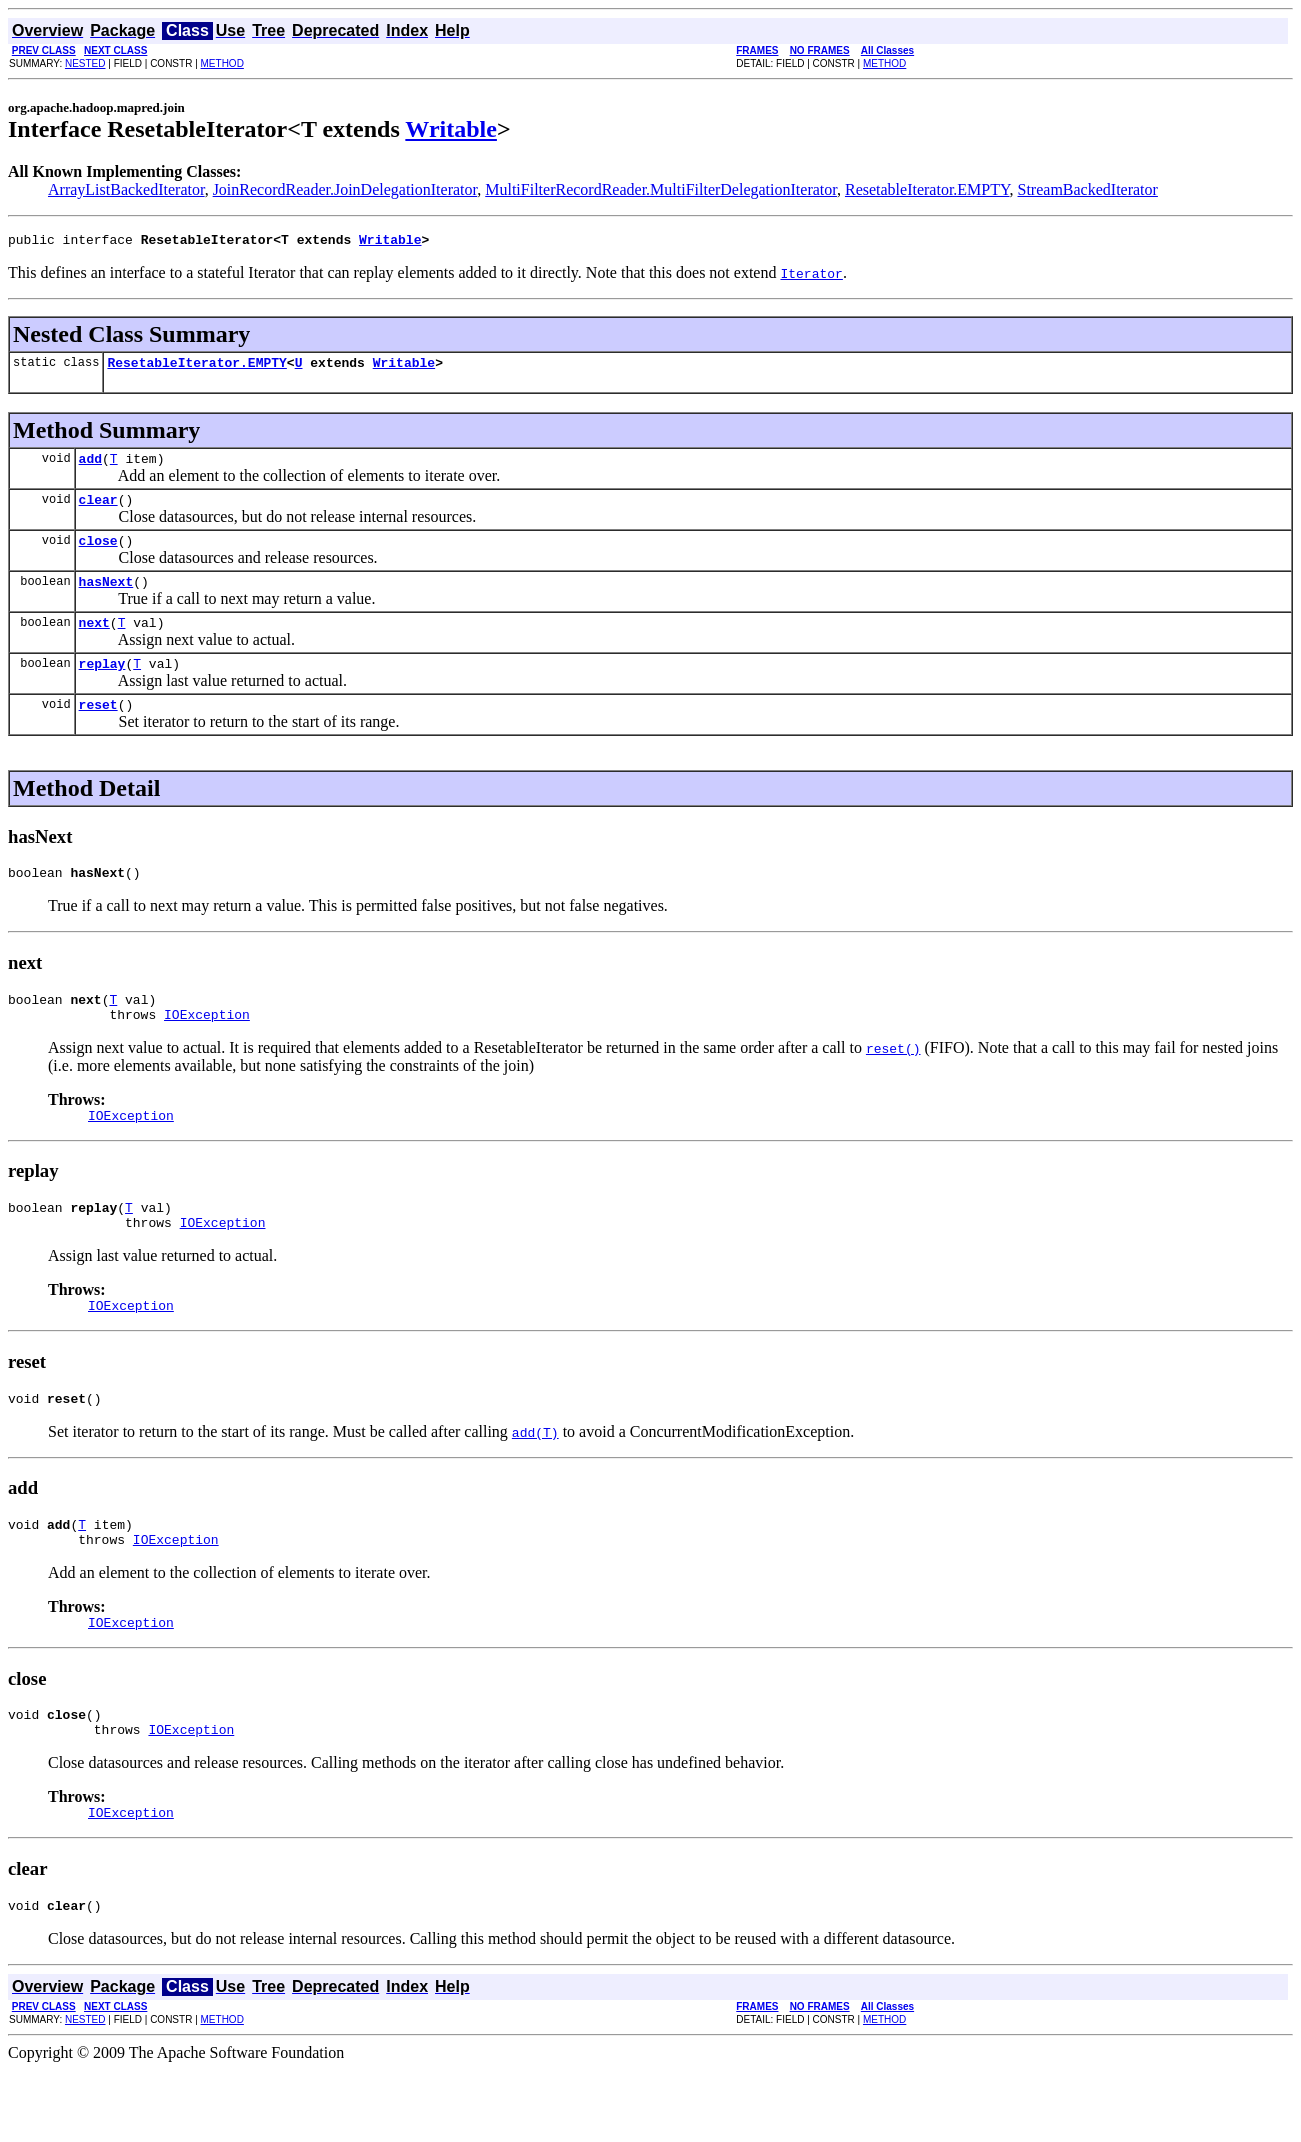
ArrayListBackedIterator (126, 189)
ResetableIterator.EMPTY (927, 189)
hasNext (106, 599)
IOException (207, 1050)
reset (98, 731)
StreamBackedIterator (1088, 189)
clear (98, 511)
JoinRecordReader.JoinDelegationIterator (345, 189)
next (94, 643)
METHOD (222, 63)
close (98, 555)
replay (102, 687)
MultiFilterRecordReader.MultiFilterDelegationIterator (661, 189)
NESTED (85, 63)
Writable (451, 129)
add (90, 467)
